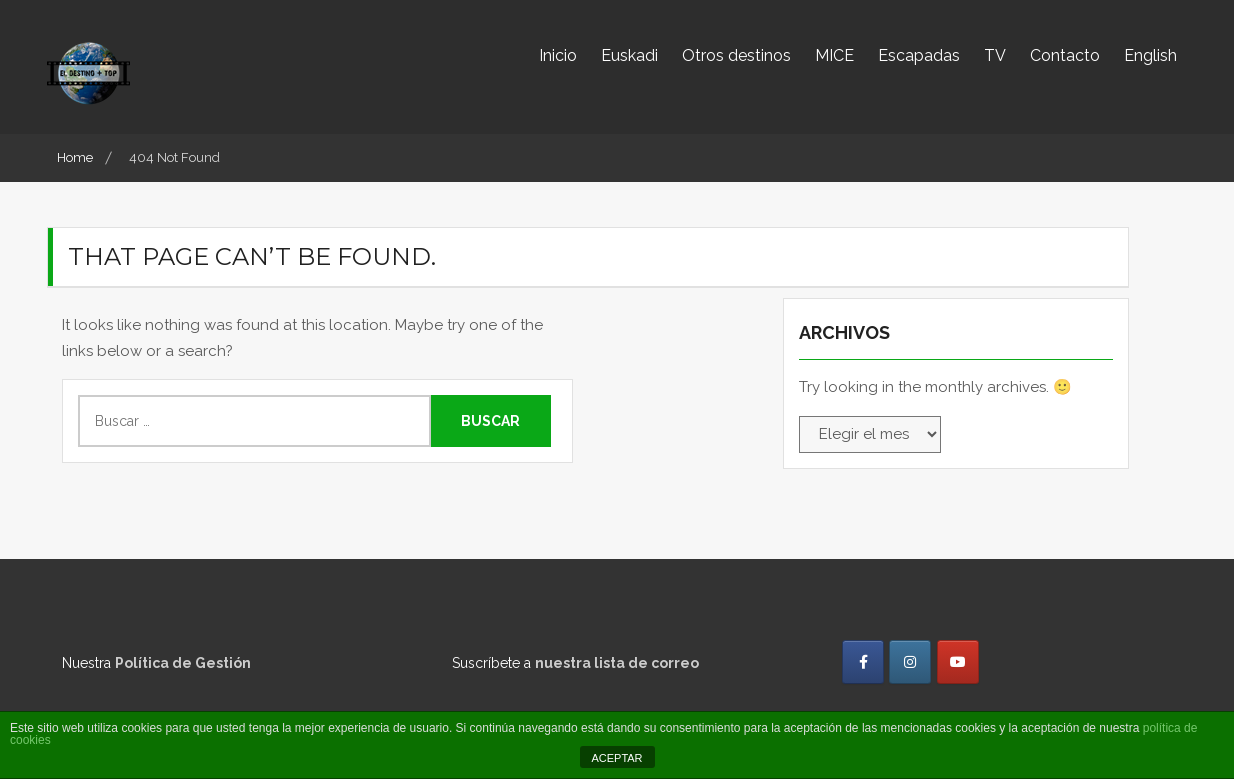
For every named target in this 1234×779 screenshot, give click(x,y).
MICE (834, 55)
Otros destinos (736, 55)
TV (995, 55)
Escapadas (919, 55)
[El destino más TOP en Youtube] (958, 662)
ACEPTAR (616, 758)
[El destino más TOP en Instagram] (910, 662)
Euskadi (629, 55)
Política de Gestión (183, 663)
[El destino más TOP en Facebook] (863, 662)
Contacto (1065, 55)
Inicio (558, 55)
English (1150, 55)
